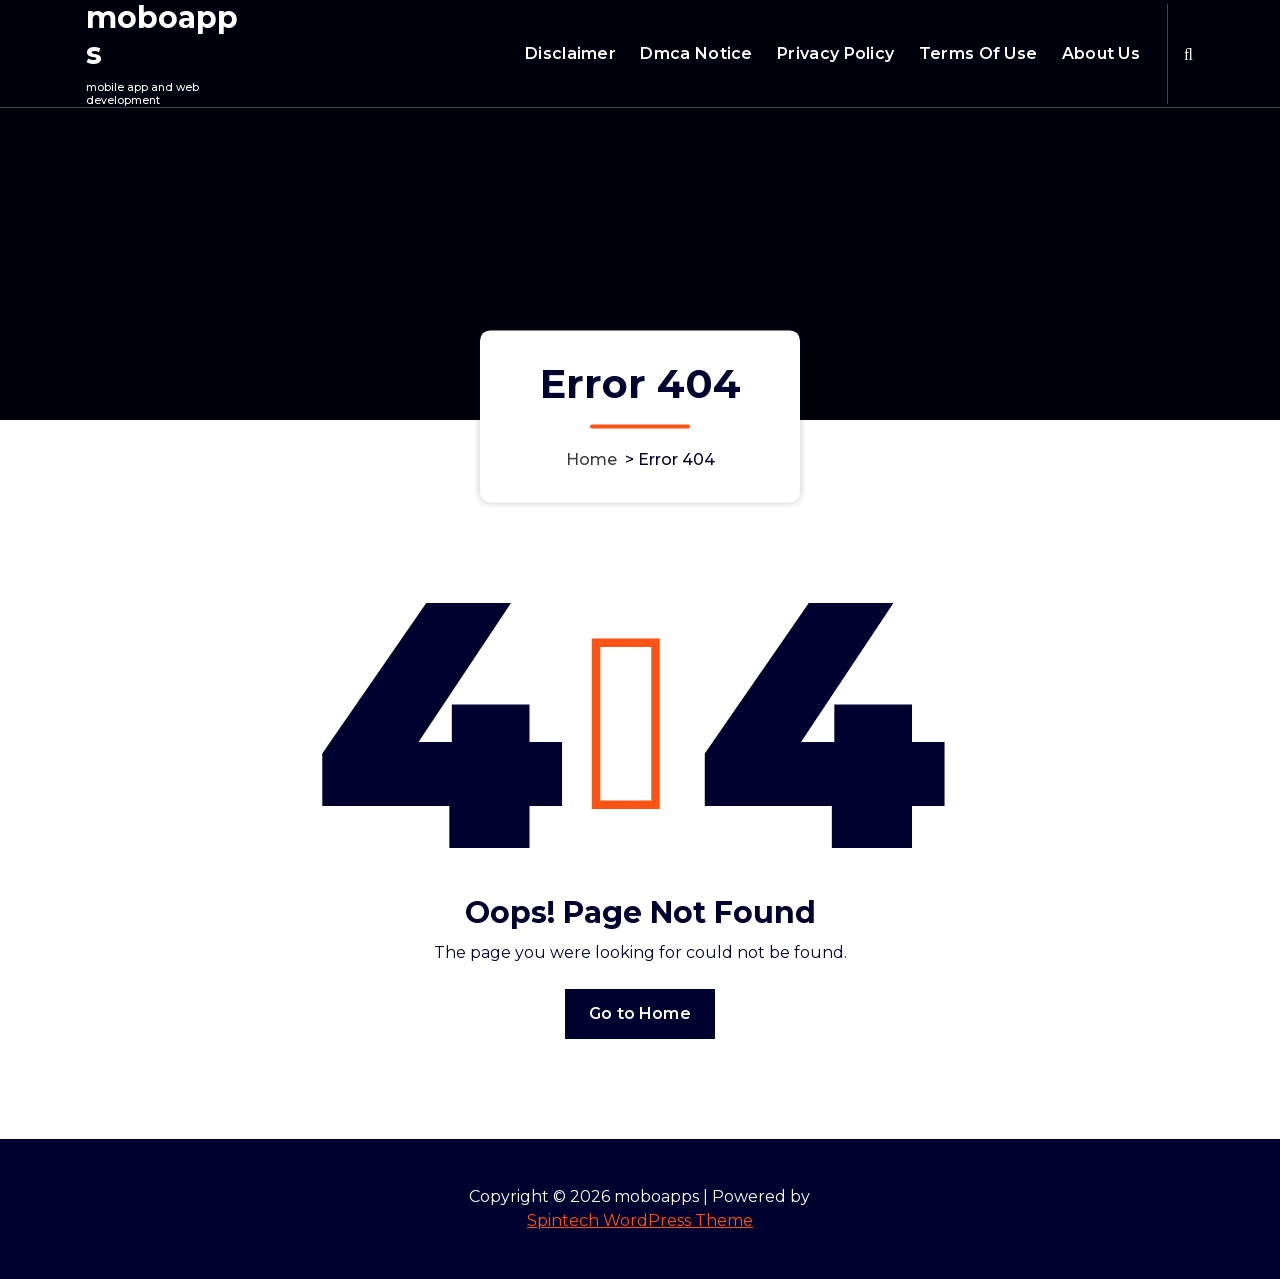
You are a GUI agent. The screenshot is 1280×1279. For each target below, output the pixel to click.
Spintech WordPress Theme (640, 1220)
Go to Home (640, 1013)
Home (591, 459)
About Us (1101, 53)
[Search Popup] (1188, 54)
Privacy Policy (835, 53)
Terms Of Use (978, 53)
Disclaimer (570, 53)
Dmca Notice (696, 53)
